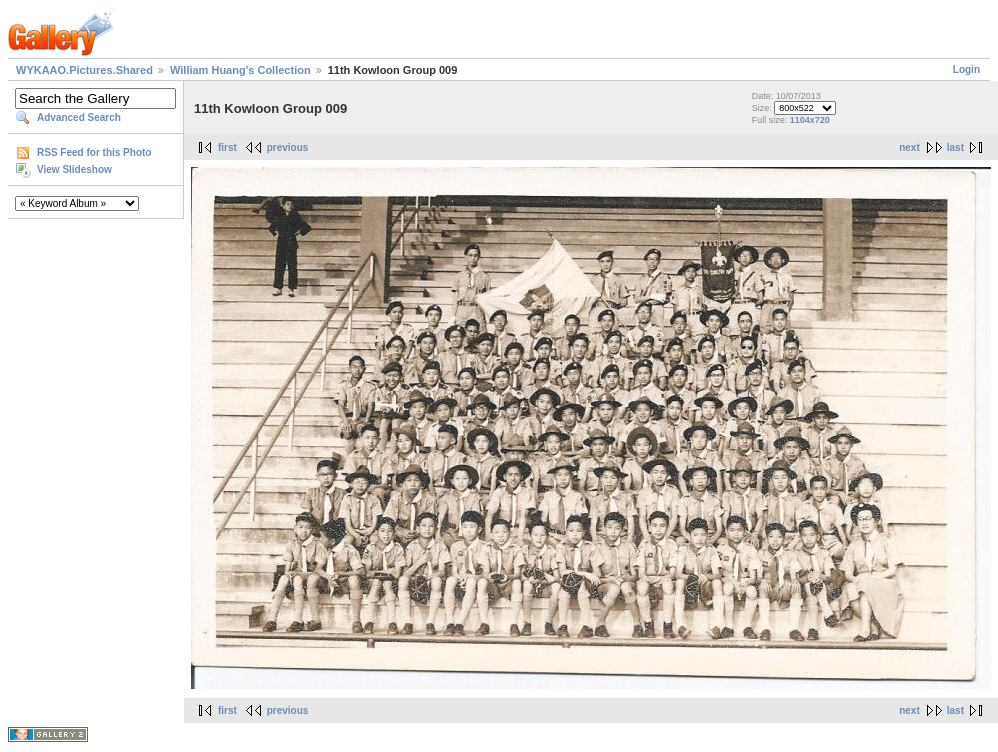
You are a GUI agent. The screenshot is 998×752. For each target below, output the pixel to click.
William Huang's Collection (240, 70)
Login (966, 69)
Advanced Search (79, 117)
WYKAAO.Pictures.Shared (84, 70)
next (909, 147)
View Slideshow (74, 169)
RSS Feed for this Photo (94, 152)
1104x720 (810, 120)
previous (288, 147)
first (227, 147)
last (955, 147)
